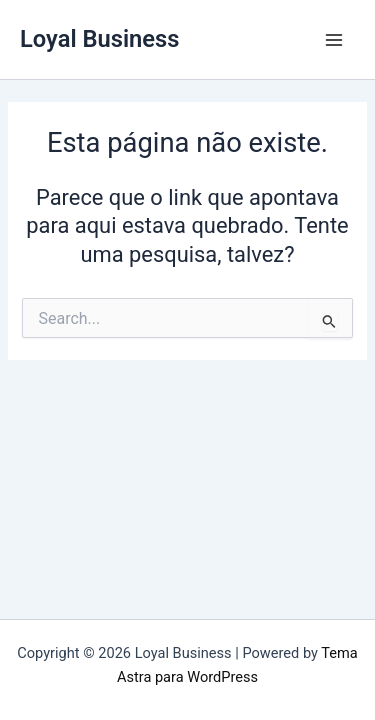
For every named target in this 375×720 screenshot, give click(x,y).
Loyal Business (99, 39)
